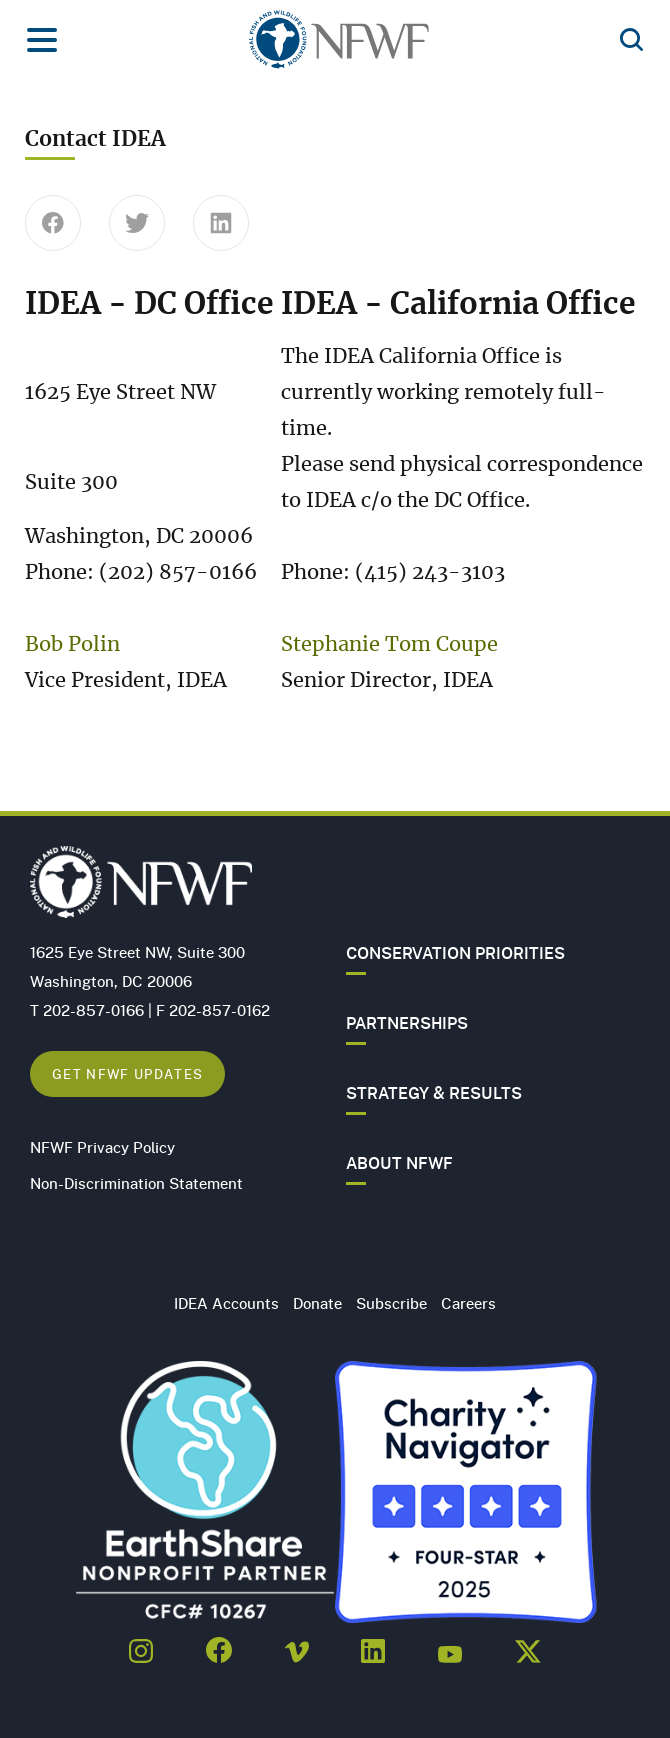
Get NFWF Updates (127, 1073)
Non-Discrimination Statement (136, 1183)
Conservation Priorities (455, 953)
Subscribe (391, 1303)
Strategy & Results (434, 1093)
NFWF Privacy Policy (102, 1147)
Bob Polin (72, 645)
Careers (468, 1303)
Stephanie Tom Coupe (389, 645)
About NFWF (399, 1163)
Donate (317, 1303)
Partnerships (407, 1023)
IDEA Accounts (226, 1303)
